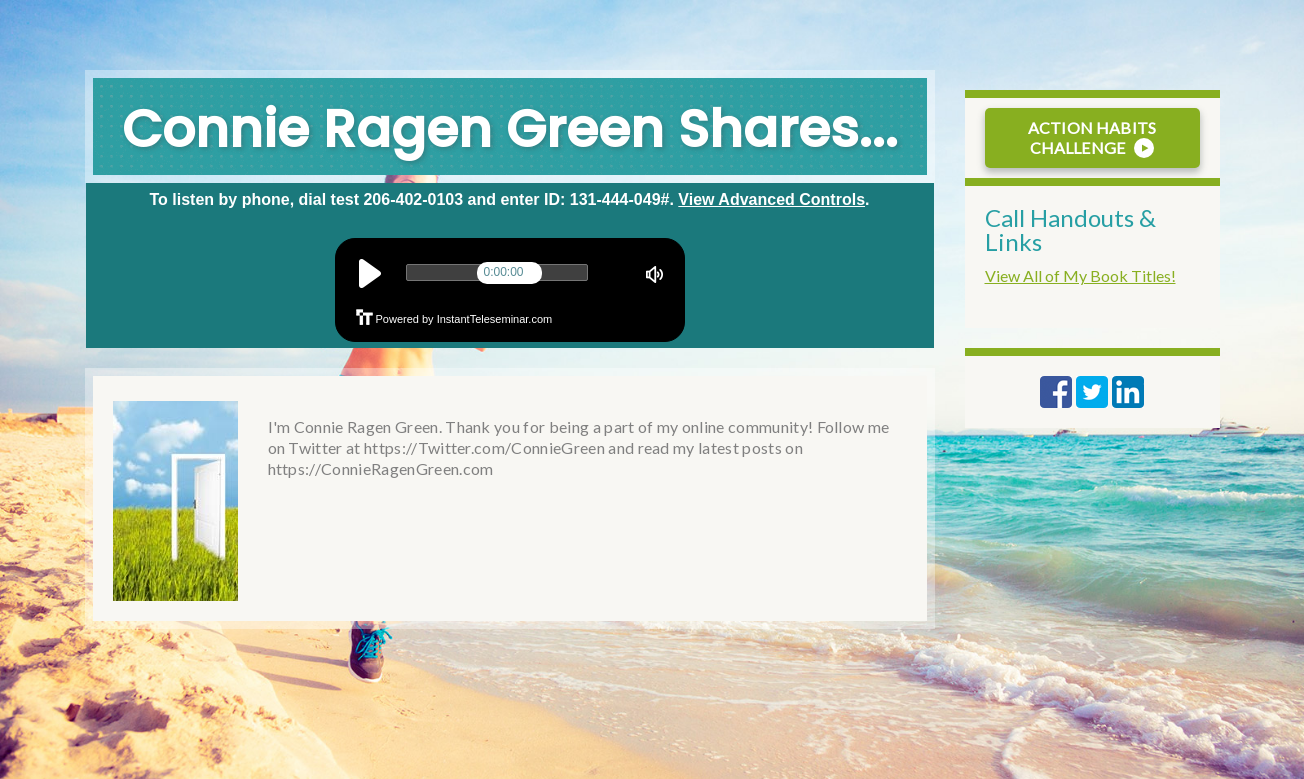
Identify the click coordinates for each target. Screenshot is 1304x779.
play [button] (369, 274)
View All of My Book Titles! (1080, 275)
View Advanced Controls (771, 199)
